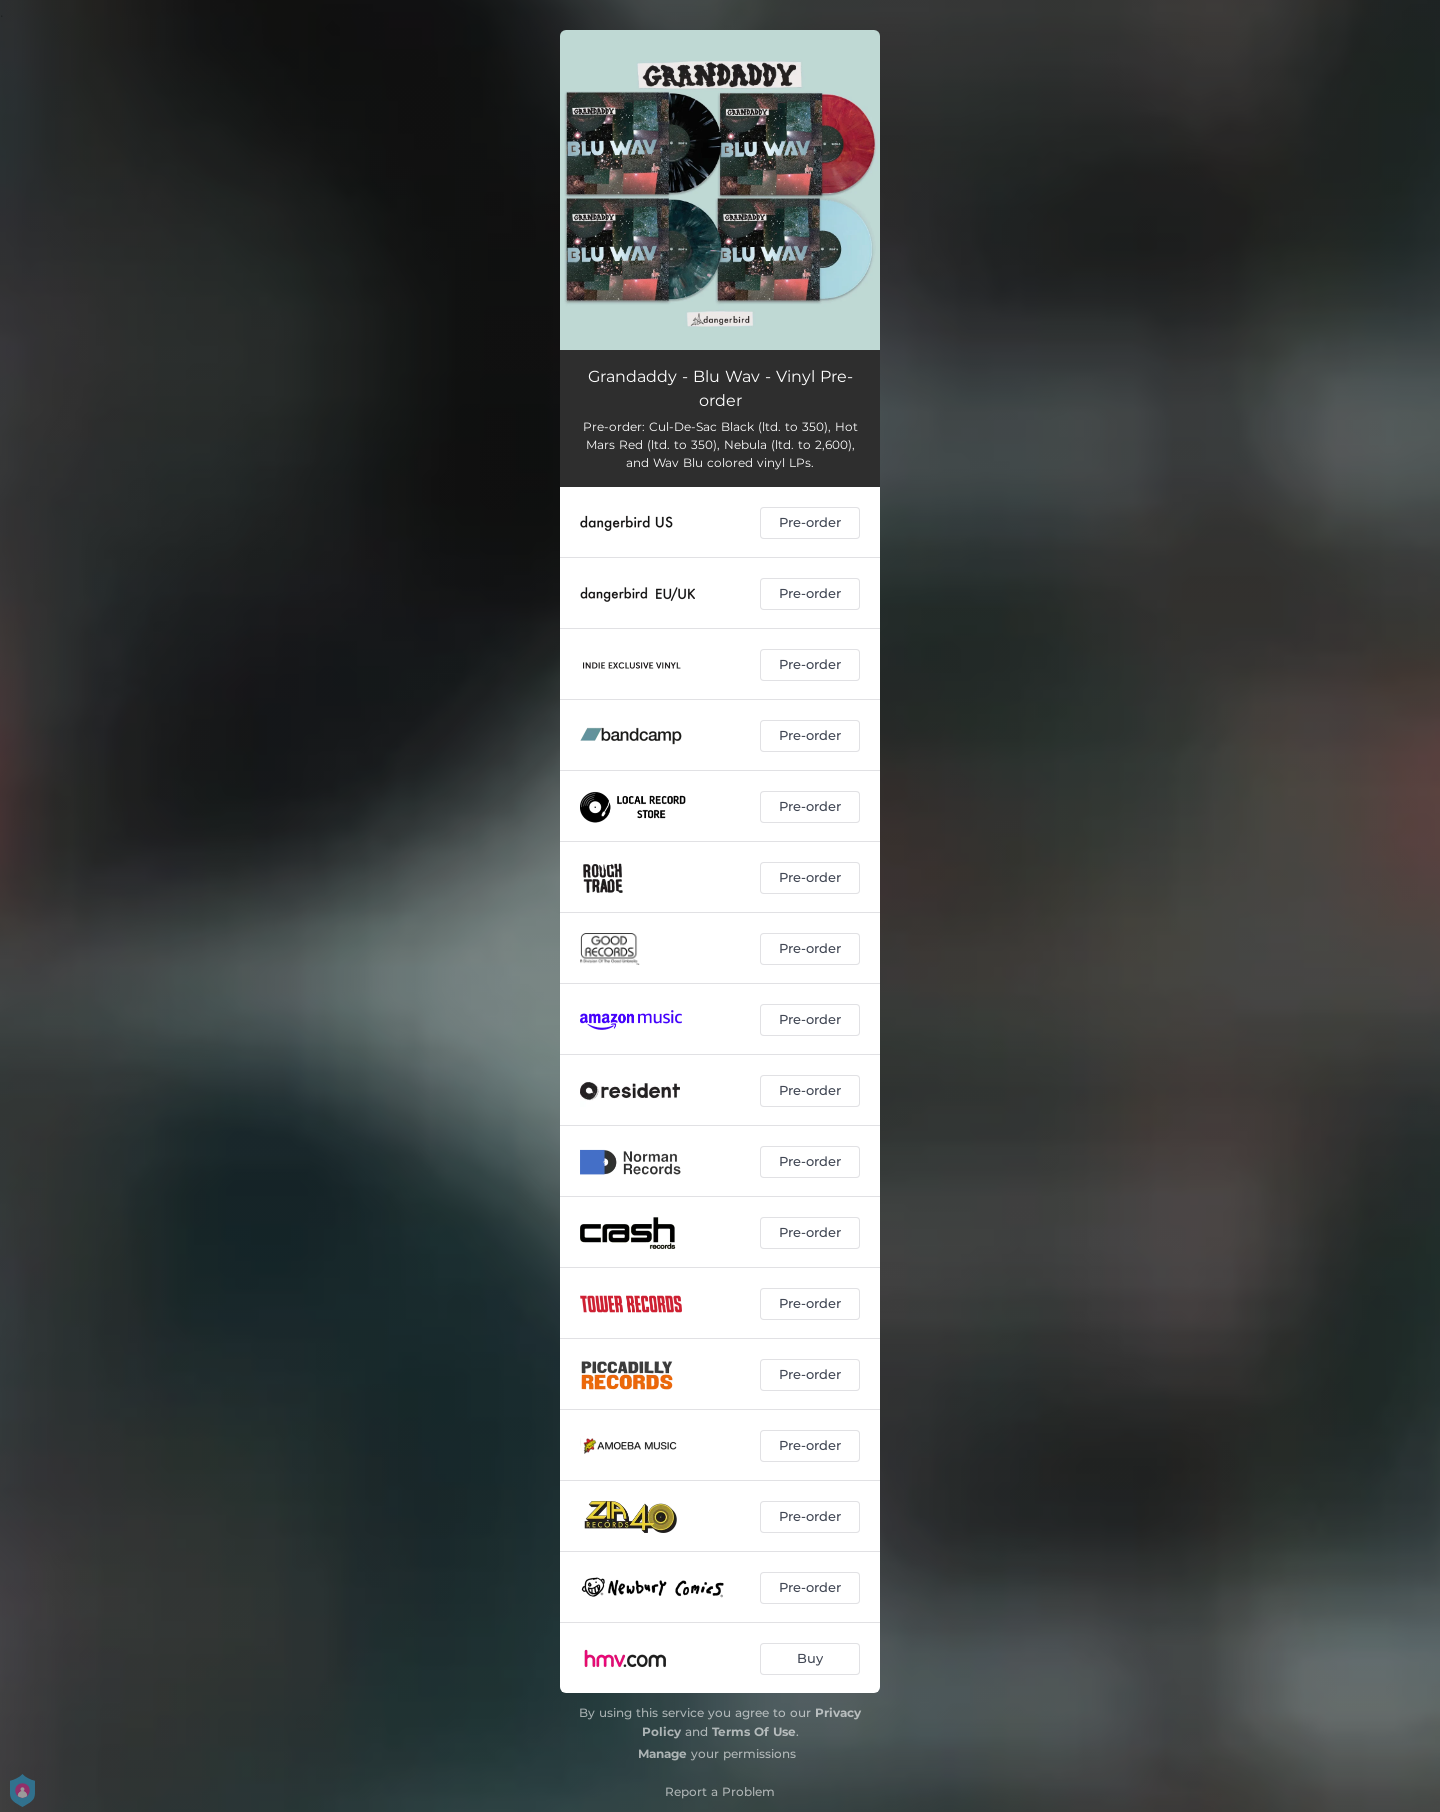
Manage (662, 1753)
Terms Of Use (754, 1731)
